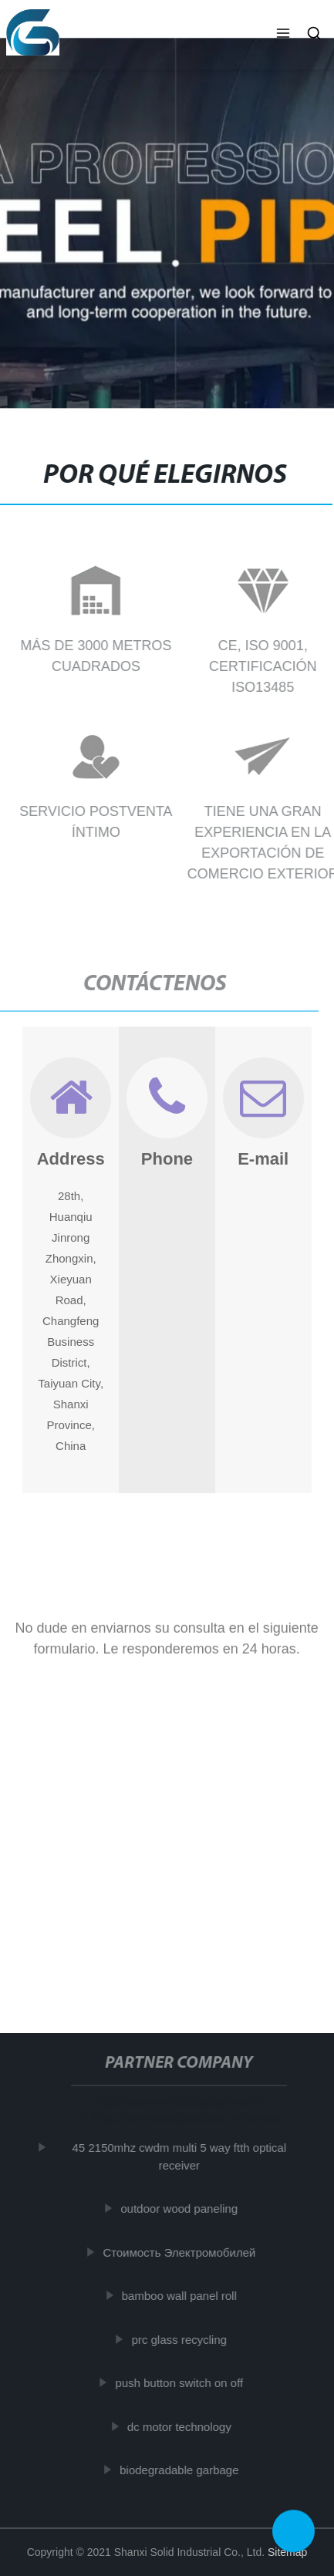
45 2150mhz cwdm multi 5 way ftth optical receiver (182, 2156)
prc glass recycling (181, 2339)
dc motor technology (182, 2426)
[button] (283, 34)
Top (293, 2529)
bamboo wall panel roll (181, 2295)
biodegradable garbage (182, 2470)
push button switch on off (182, 2382)
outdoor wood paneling (182, 2208)
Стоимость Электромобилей (182, 2252)
